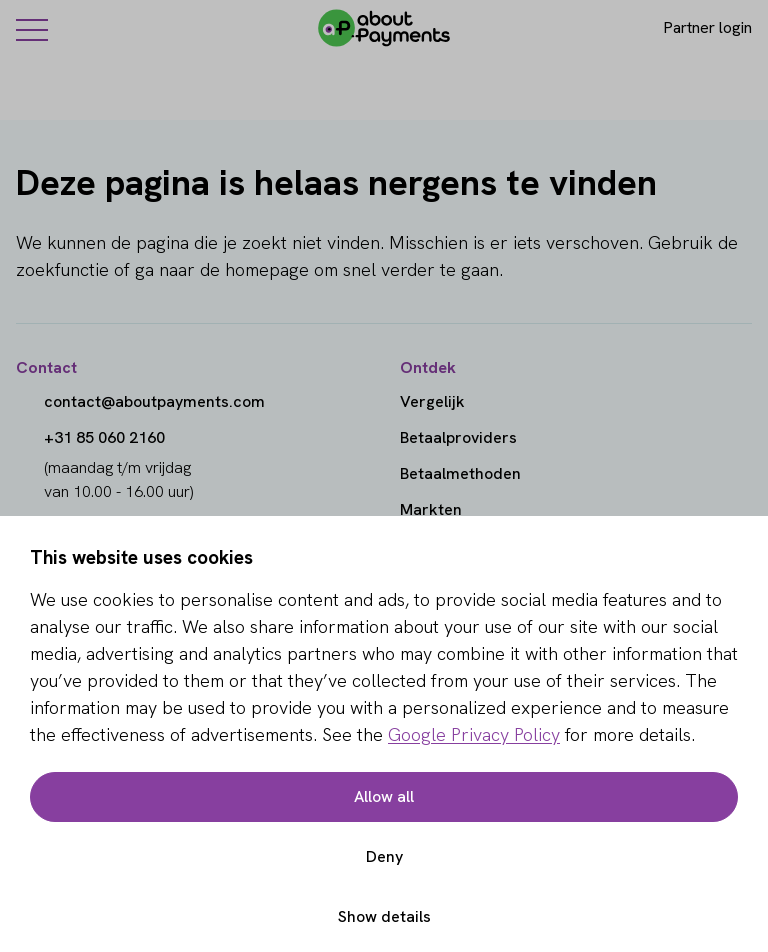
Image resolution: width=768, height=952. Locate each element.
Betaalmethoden (460, 473)
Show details (384, 916)
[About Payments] (384, 28)
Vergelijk (432, 401)
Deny (384, 856)
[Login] (690, 28)
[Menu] (32, 29)
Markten (431, 509)
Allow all (384, 796)
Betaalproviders (458, 437)
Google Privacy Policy (474, 734)
